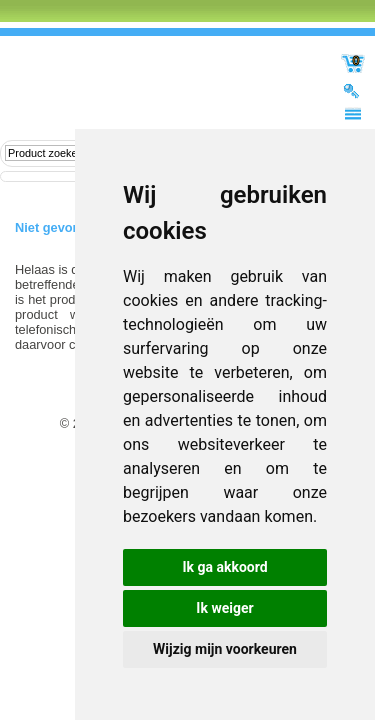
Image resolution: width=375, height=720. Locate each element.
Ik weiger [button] (224, 608)
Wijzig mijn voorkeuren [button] (225, 649)
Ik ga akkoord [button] (224, 567)
